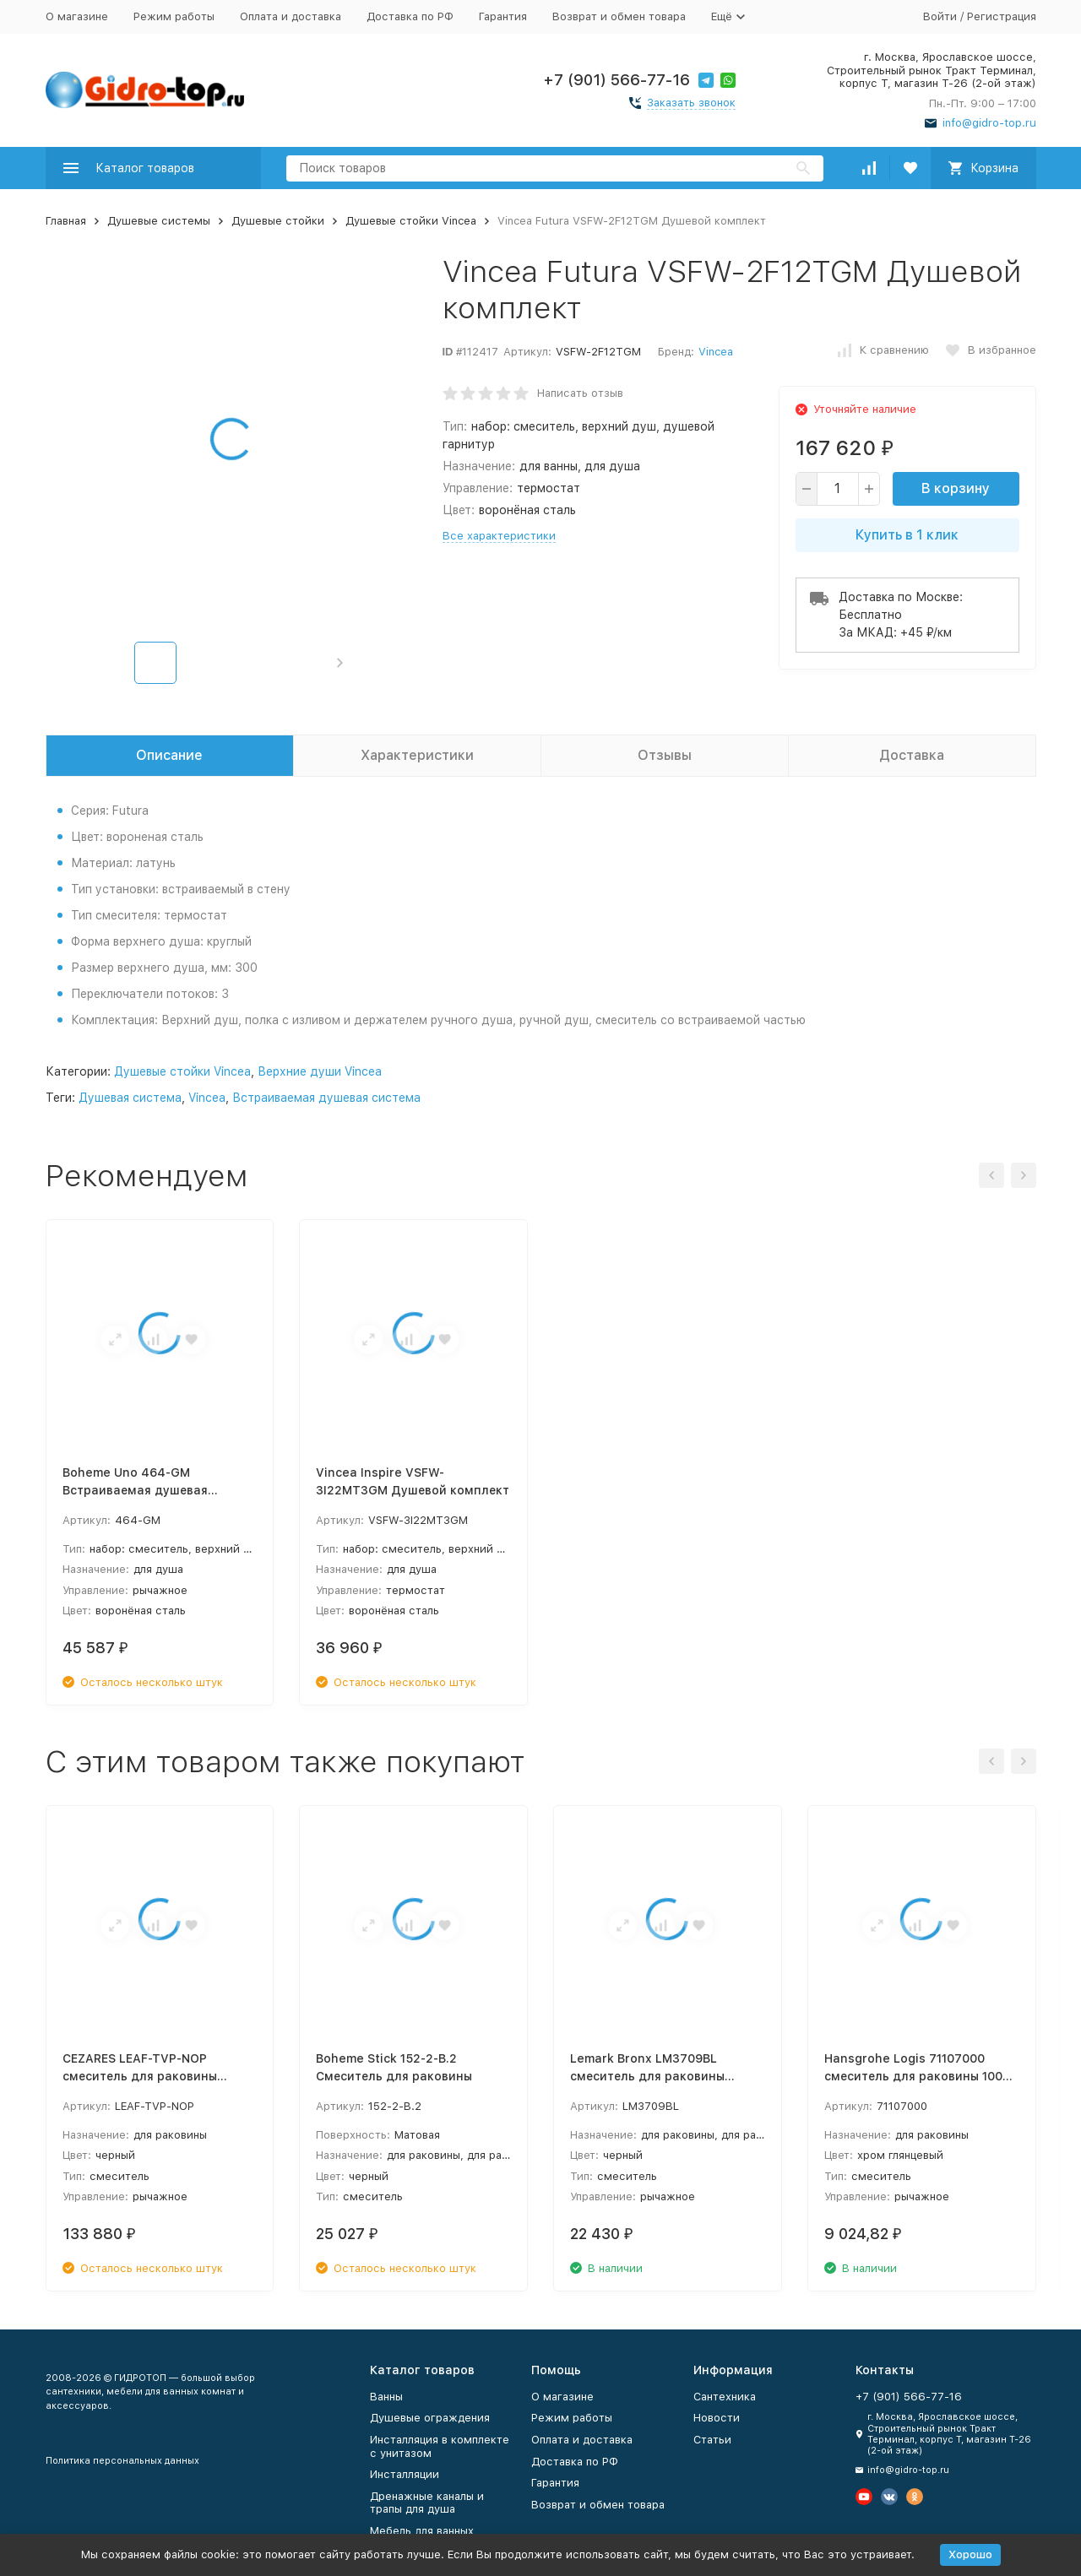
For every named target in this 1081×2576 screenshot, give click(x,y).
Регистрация (1001, 16)
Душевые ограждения (430, 2417)
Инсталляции (404, 2474)
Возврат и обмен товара (619, 16)
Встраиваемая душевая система (326, 1097)
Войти (940, 16)
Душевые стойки (277, 220)
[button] (340, 663)
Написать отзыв (580, 393)
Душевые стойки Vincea (410, 220)
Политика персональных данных (122, 2460)
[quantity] (838, 489)
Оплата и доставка (290, 16)
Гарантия (503, 16)
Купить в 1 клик (907, 535)
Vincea (715, 351)
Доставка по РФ (410, 16)
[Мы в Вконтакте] (889, 2496)
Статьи (712, 2439)
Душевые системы (158, 220)
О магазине (77, 16)
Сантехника (724, 2396)
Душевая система (130, 1097)
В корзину (955, 488)
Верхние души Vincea (320, 1071)
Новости (716, 2417)
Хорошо (970, 2554)
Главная (66, 220)
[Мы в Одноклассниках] (914, 2496)
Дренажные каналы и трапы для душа (427, 2503)
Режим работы (174, 16)
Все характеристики (499, 535)
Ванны (386, 2396)
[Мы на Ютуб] (864, 2496)
